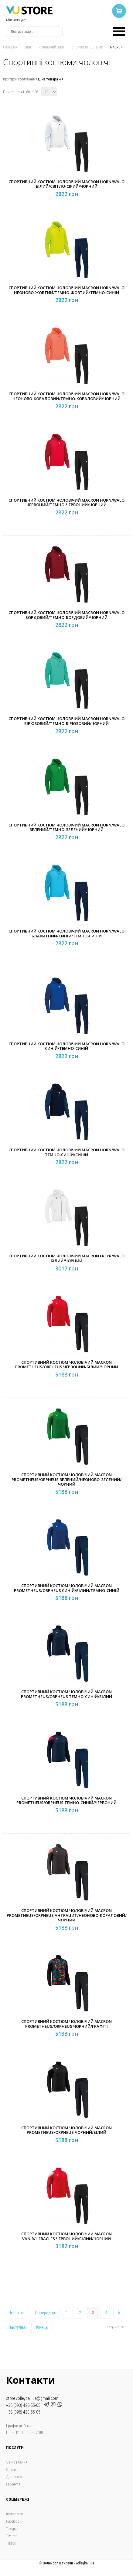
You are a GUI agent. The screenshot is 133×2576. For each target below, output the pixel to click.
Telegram (13, 2528)
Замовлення (17, 2462)
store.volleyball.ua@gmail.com (32, 2398)
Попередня (45, 2312)
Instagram (14, 2514)
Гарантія (13, 2484)
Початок (16, 2312)
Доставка (14, 2477)
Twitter (11, 2536)
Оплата (12, 2469)
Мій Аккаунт (16, 20)
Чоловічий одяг (52, 47)
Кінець (42, 2327)
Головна (10, 47)
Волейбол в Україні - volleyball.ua (68, 2563)
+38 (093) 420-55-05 (24, 2405)
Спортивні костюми (87, 47)
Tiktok (11, 2543)
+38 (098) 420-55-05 (23, 2412)
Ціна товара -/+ (50, 79)
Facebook (13, 2521)
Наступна (17, 2327)
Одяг (28, 47)
